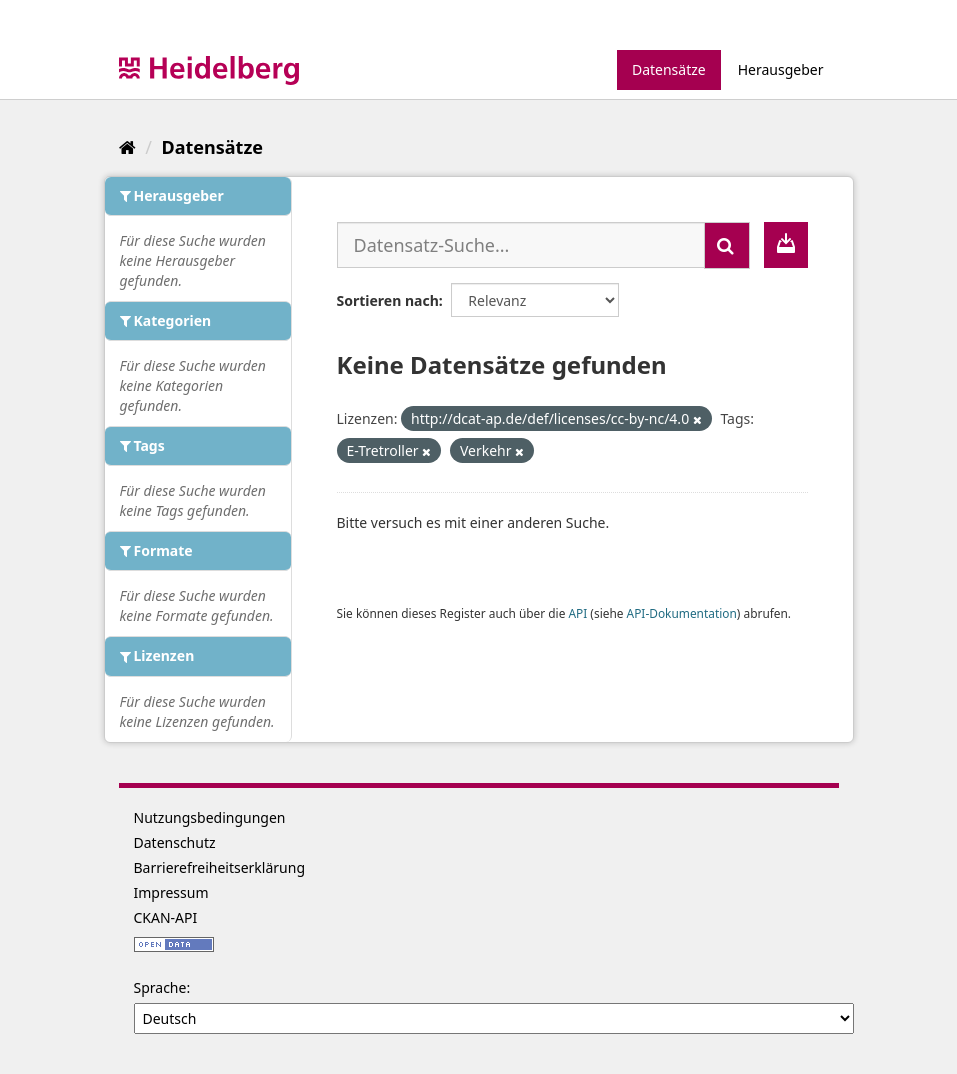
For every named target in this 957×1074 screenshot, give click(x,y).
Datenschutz (175, 842)
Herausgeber (781, 69)
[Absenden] (727, 245)
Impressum (171, 892)
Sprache (160, 987)
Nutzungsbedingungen (210, 817)
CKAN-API (166, 917)
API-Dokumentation (682, 613)
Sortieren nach (388, 300)
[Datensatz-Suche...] (521, 245)
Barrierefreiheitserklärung (220, 867)
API (577, 613)
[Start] (127, 147)
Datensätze (669, 69)
